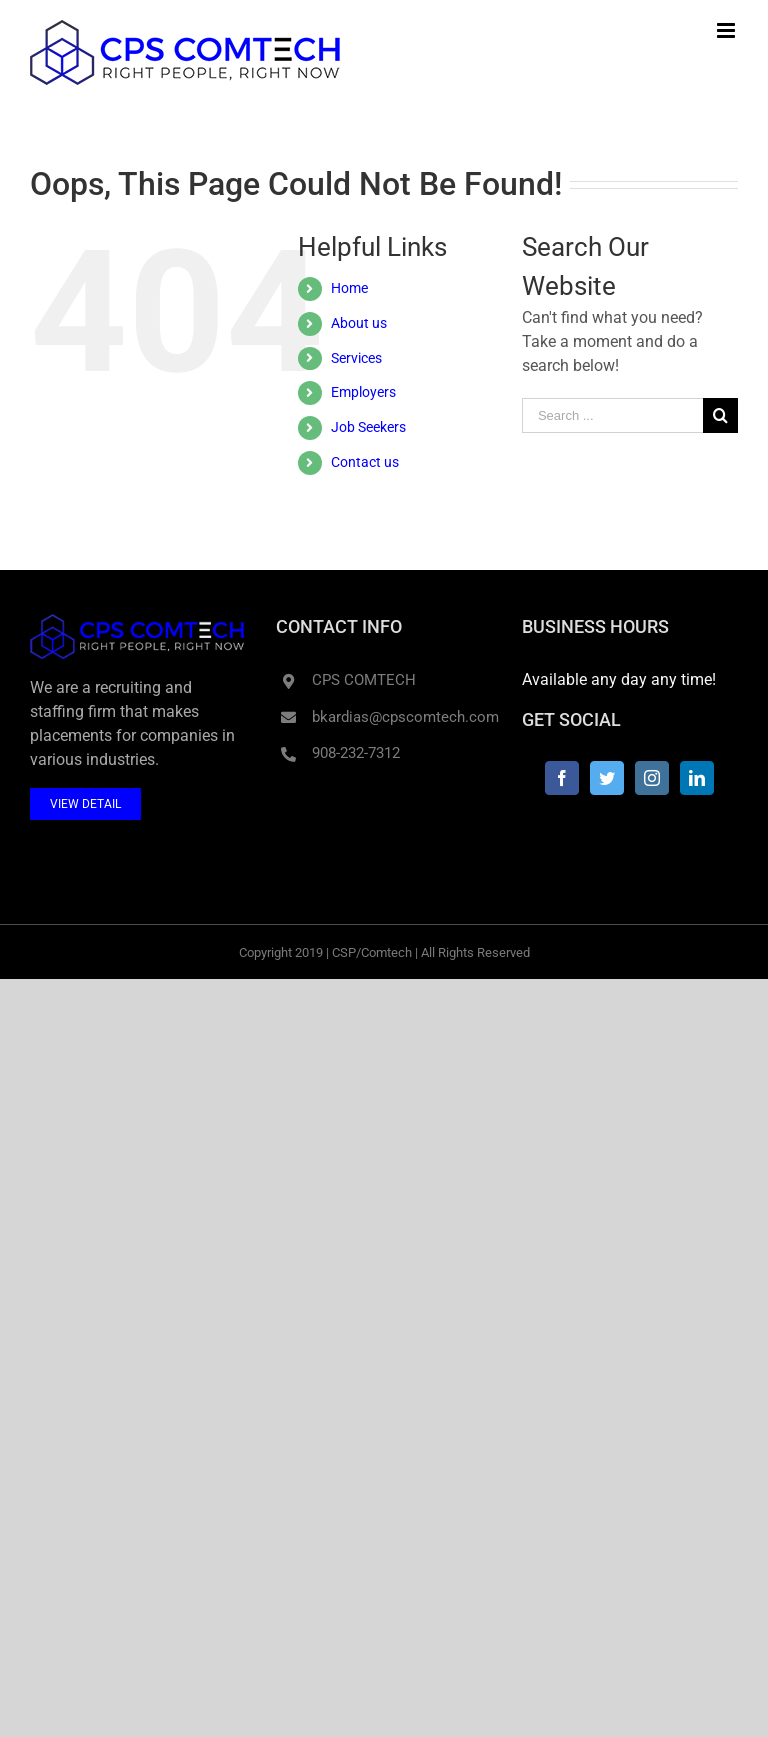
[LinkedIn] (697, 778)
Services (356, 358)
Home (349, 288)
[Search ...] (612, 415)
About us (359, 323)
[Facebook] (562, 778)
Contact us (365, 462)
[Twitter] (607, 778)
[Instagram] (652, 778)
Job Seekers (368, 427)
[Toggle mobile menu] (727, 30)
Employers (363, 392)
